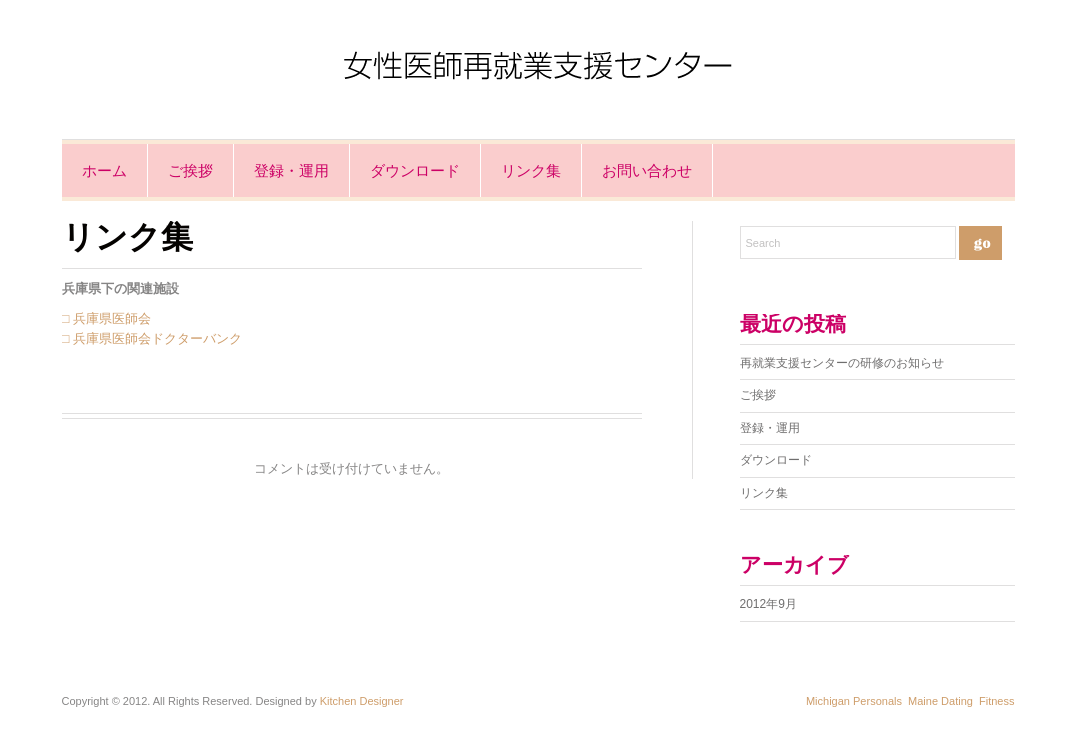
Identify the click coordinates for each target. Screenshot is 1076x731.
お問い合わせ (647, 170)
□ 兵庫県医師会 (106, 318)
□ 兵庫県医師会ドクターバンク (152, 338)
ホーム (104, 170)
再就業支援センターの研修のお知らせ (842, 363)
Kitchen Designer (362, 701)
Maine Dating (940, 701)
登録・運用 (291, 170)
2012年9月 (768, 604)
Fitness (996, 701)
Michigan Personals (854, 701)
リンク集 (531, 170)
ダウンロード (415, 170)
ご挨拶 (190, 170)
